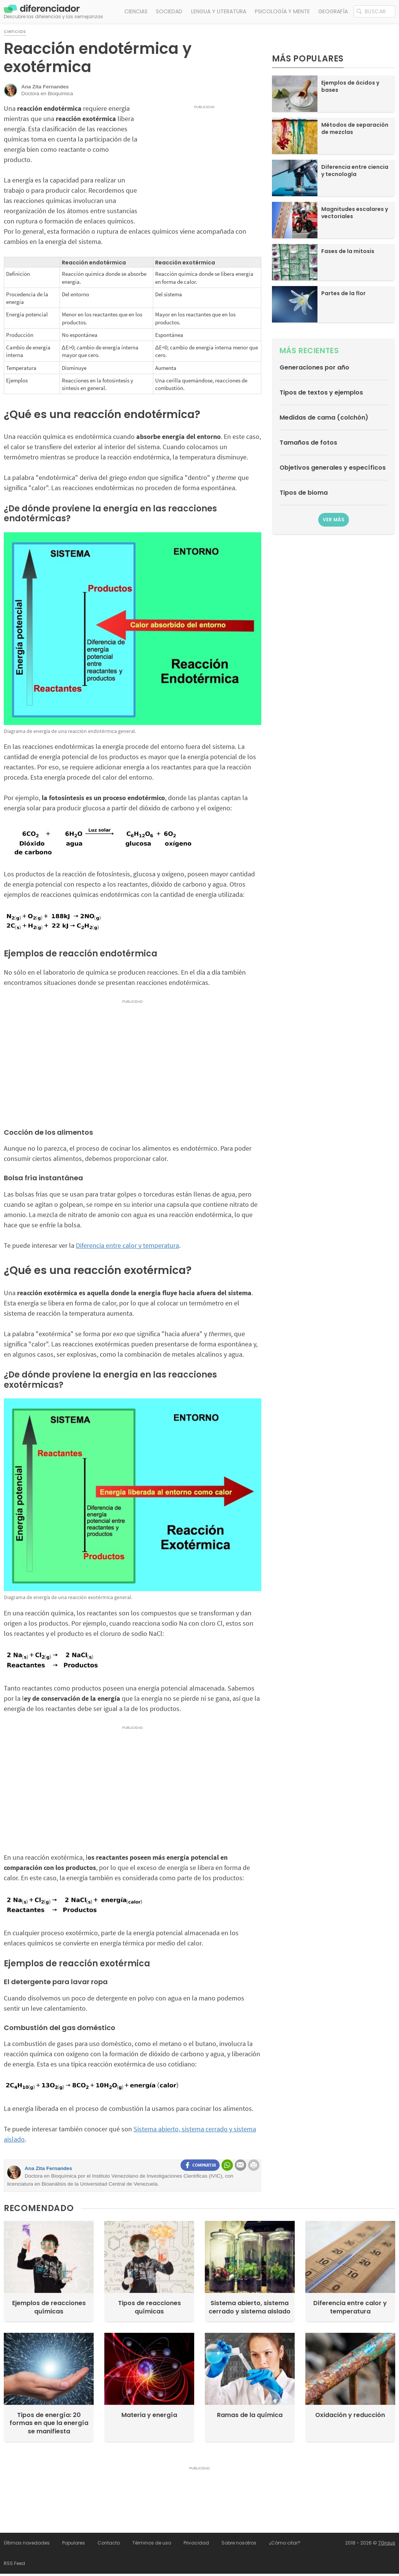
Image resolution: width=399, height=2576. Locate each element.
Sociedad (169, 11)
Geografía (333, 11)
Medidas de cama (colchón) (324, 417)
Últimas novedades (27, 2543)
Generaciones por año (314, 367)
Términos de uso (151, 2543)
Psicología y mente (282, 11)
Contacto (108, 2543)
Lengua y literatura (218, 11)
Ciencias (136, 11)
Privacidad (196, 2543)
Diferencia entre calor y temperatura (127, 1245)
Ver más (334, 519)
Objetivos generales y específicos (333, 467)
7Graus (386, 2543)
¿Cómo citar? (284, 2543)
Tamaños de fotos (308, 442)
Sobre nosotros (238, 2543)
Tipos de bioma (304, 492)
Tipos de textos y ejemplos (321, 392)
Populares (73, 2543)
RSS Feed (14, 2563)
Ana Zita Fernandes (48, 2168)
